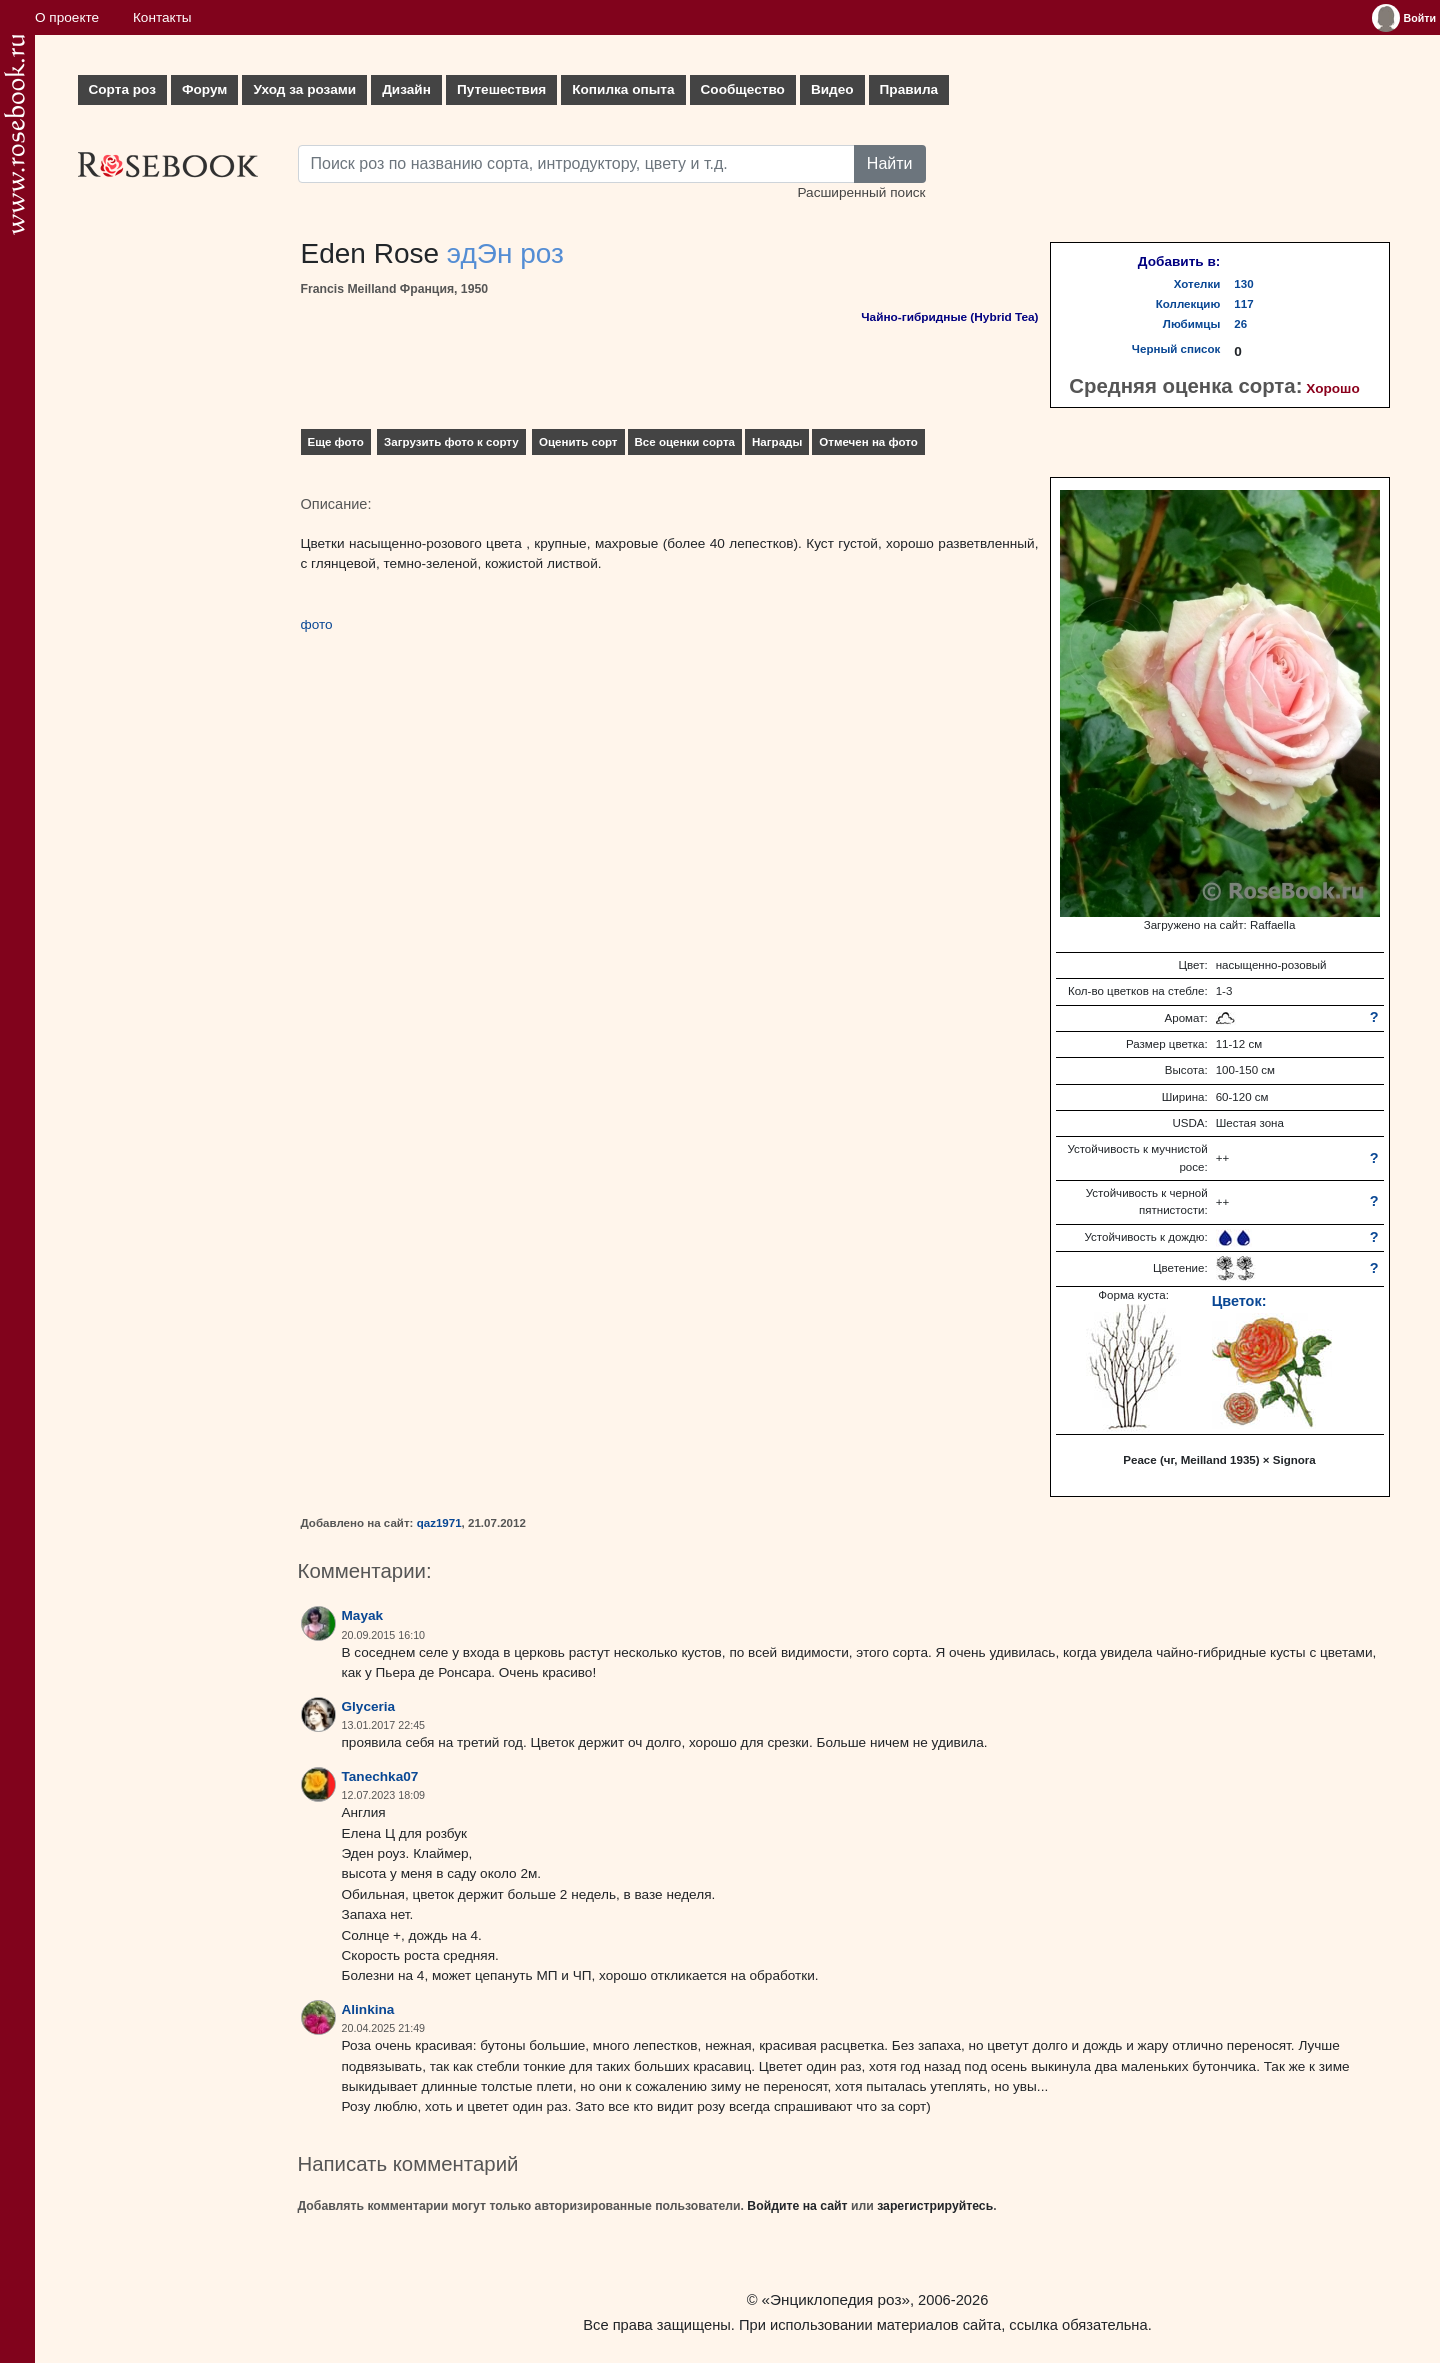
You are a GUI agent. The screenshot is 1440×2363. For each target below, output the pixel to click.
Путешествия (501, 89)
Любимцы (1192, 324)
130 (1243, 284)
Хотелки (1197, 284)
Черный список (1176, 349)
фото (317, 624)
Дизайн (406, 89)
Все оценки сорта (685, 442)
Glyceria (369, 1706)
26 (1240, 324)
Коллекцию (1188, 304)
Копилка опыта (623, 89)
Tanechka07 (380, 1776)
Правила (909, 89)
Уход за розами (304, 89)
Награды (777, 442)
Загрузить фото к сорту (451, 442)
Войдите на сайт (797, 2206)
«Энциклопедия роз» (836, 2299)
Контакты (162, 17)
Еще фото (336, 442)
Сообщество (743, 89)
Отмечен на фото (868, 442)
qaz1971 (439, 1523)
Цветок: (1239, 1301)
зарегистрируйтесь (935, 2206)
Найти (890, 163)
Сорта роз (122, 89)
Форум (204, 89)
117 (1243, 304)
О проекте (67, 17)
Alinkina (368, 2009)
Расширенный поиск (861, 192)
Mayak (363, 1615)
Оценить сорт (578, 442)
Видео (832, 89)
